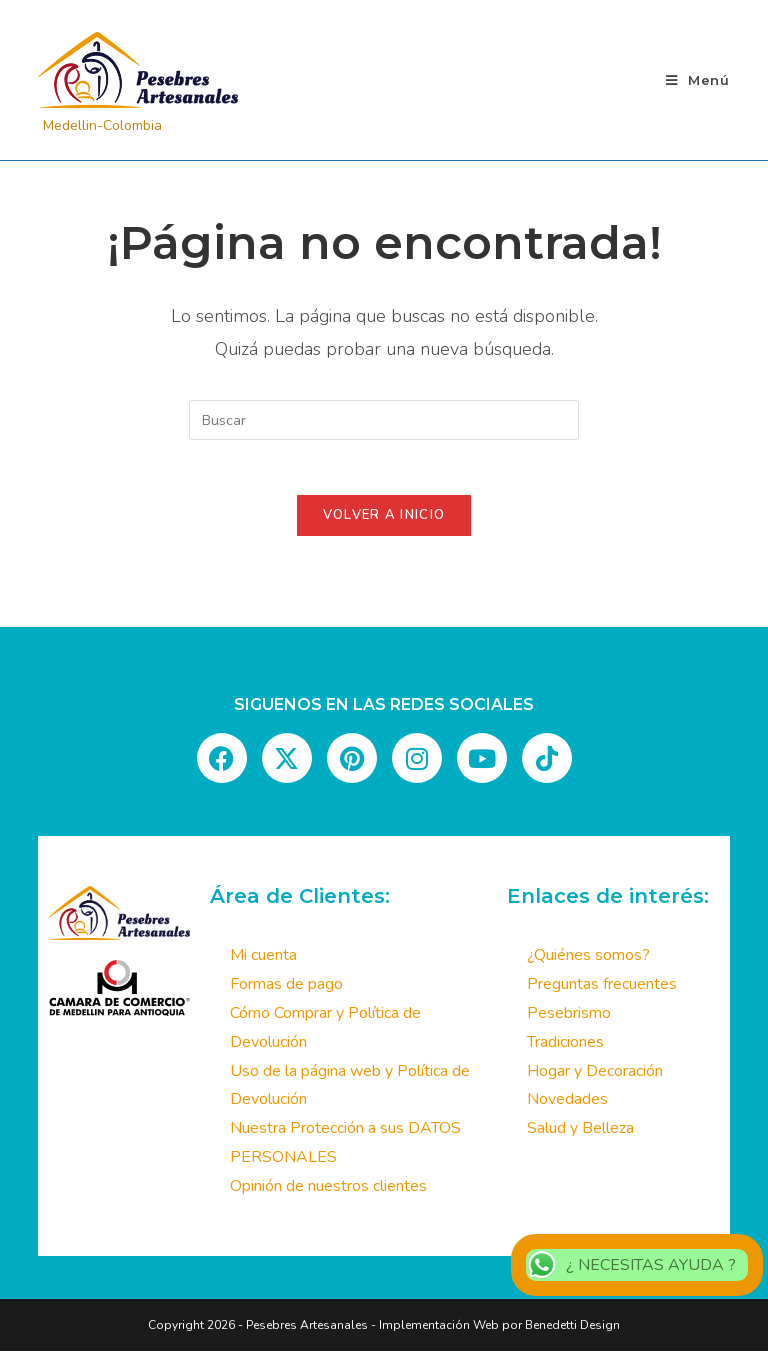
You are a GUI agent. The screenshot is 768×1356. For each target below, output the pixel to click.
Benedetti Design (571, 1330)
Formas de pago (286, 990)
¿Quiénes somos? (588, 961)
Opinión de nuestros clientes (328, 1192)
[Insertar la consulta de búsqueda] (384, 420)
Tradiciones (565, 1048)
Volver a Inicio (384, 521)
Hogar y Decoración (595, 1076)
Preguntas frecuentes (602, 990)
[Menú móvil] (698, 80)
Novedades (567, 1105)
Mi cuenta (263, 961)
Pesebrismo (569, 1019)
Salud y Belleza (580, 1134)
